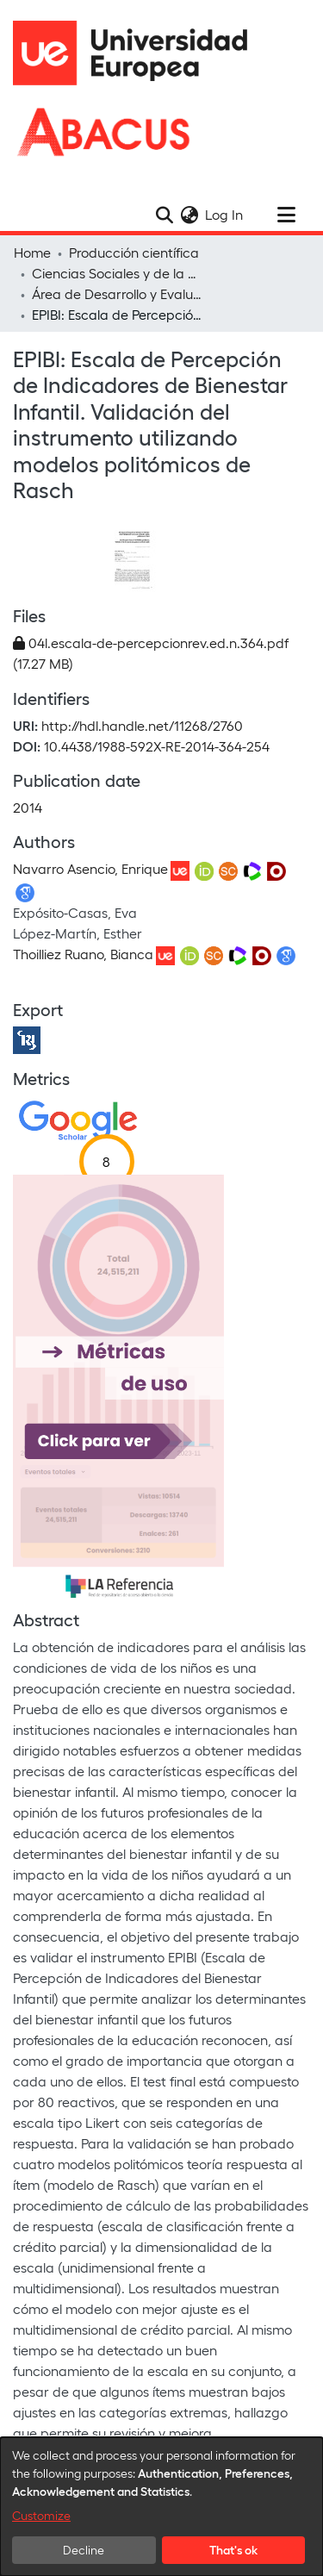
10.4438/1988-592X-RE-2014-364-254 (157, 746)
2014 (27, 807)
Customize (41, 2515)
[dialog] (161, 2506)
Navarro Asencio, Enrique (90, 868)
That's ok (233, 2549)
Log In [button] (225, 214)
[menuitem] (189, 214)
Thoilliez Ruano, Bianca (83, 953)
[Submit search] (164, 214)
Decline (83, 2549)
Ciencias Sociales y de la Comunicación (118, 273)
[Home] (138, 53)
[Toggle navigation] (286, 214)
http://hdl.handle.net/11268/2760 (142, 725)
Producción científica (134, 252)
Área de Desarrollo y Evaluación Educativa (118, 293)
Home (32, 252)
